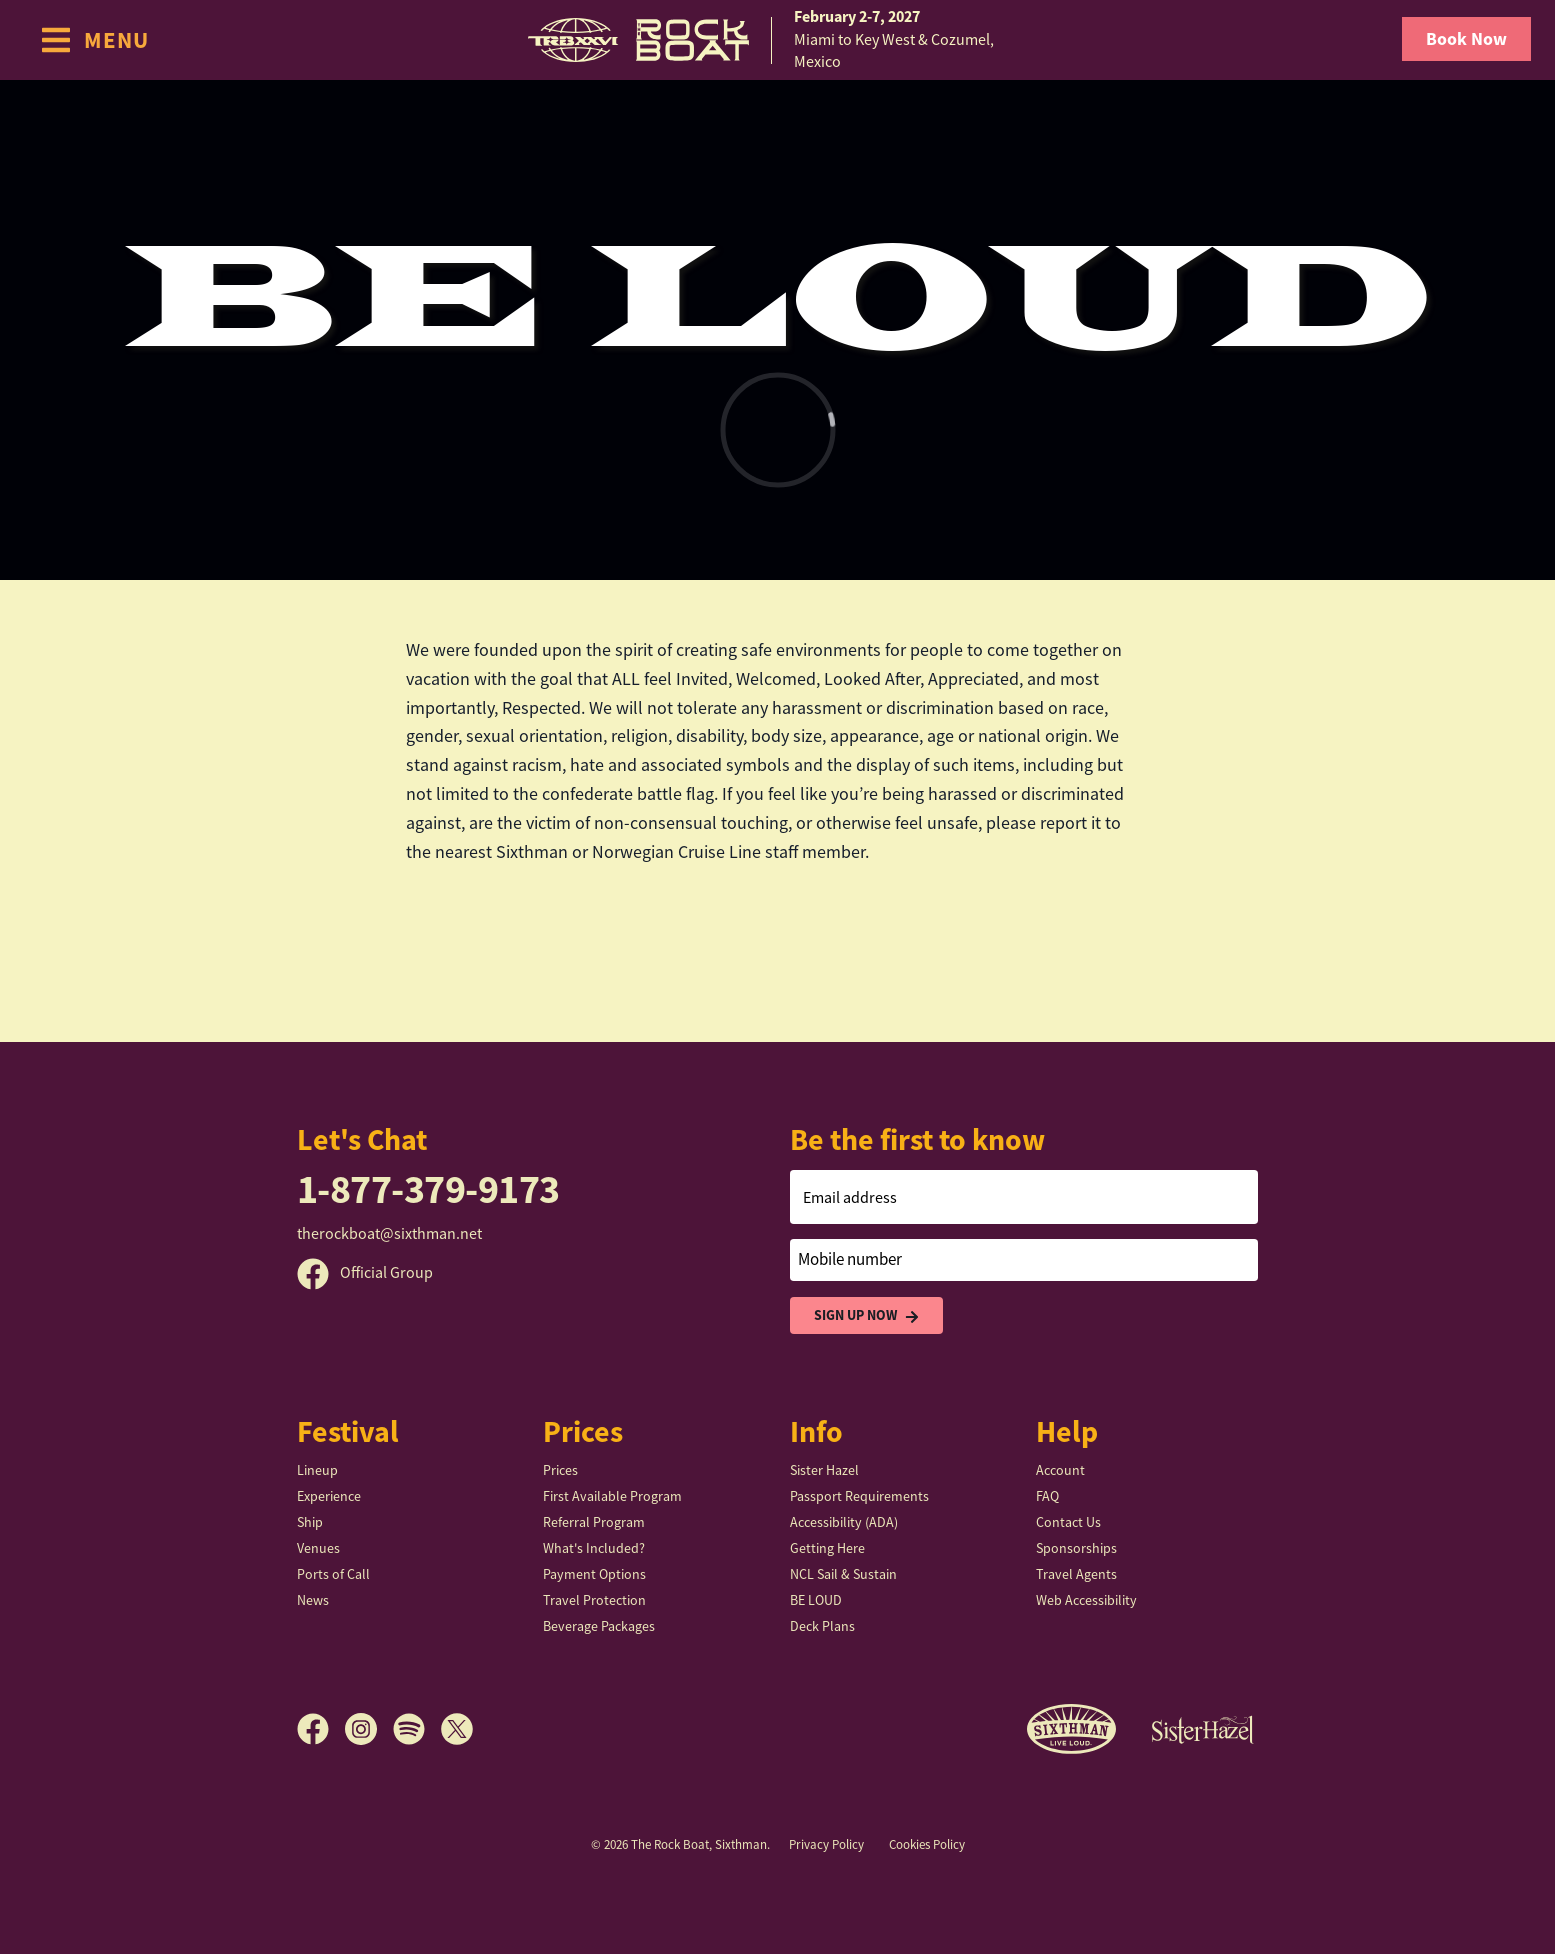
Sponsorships (1076, 1548)
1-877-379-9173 (428, 1189)
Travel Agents (1076, 1574)
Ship (310, 1522)
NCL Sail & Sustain (843, 1574)
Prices (560, 1470)
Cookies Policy (927, 1844)
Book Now (1466, 39)
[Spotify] (417, 1729)
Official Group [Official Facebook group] (365, 1273)
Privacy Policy (826, 1844)
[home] (778, 39)
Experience (329, 1496)
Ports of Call (333, 1574)
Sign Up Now (866, 1315)
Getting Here (827, 1548)
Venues (318, 1548)
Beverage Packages (599, 1626)
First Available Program (612, 1496)
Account (1060, 1470)
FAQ (1047, 1496)
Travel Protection (594, 1600)
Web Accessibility (1086, 1600)
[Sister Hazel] (1203, 1729)
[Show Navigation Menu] (94, 40)
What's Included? (594, 1548)
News (313, 1600)
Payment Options (594, 1574)
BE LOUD (816, 1600)
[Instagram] (369, 1729)
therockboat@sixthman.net (389, 1234)
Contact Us (1068, 1522)
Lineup (317, 1470)
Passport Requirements (859, 1496)
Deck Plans (822, 1626)
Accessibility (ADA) (844, 1522)
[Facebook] (321, 1729)
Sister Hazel (824, 1470)
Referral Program (594, 1522)
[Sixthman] (1071, 1729)
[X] (457, 1729)
